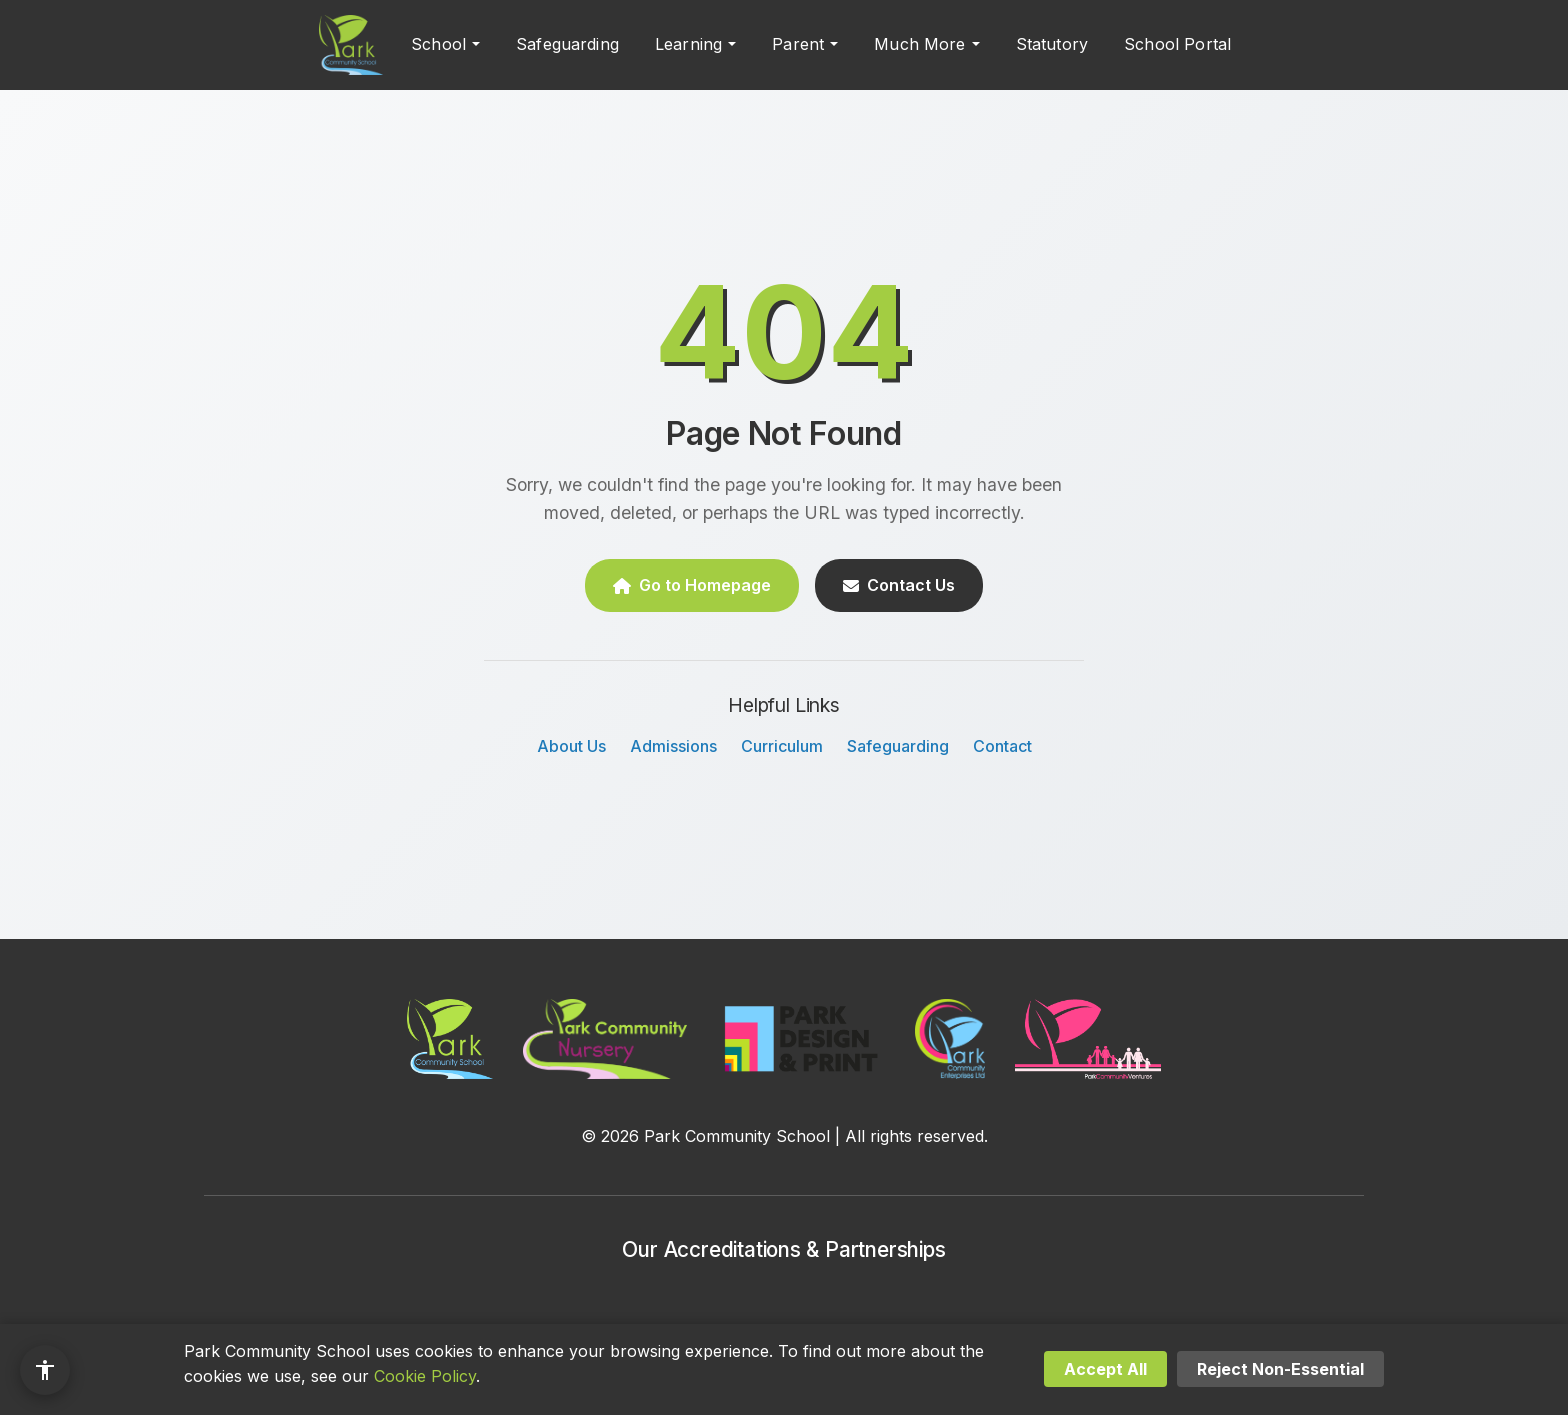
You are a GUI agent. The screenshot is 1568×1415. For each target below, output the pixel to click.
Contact (1002, 746)
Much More (919, 44)
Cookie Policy (425, 1376)
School (438, 44)
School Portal (1177, 44)
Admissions (673, 746)
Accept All (1105, 1369)
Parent (798, 44)
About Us (571, 746)
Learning (688, 44)
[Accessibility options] (45, 1370)
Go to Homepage (692, 585)
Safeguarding (567, 44)
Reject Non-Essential (1280, 1369)
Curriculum (782, 746)
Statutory (1052, 44)
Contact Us (899, 585)
